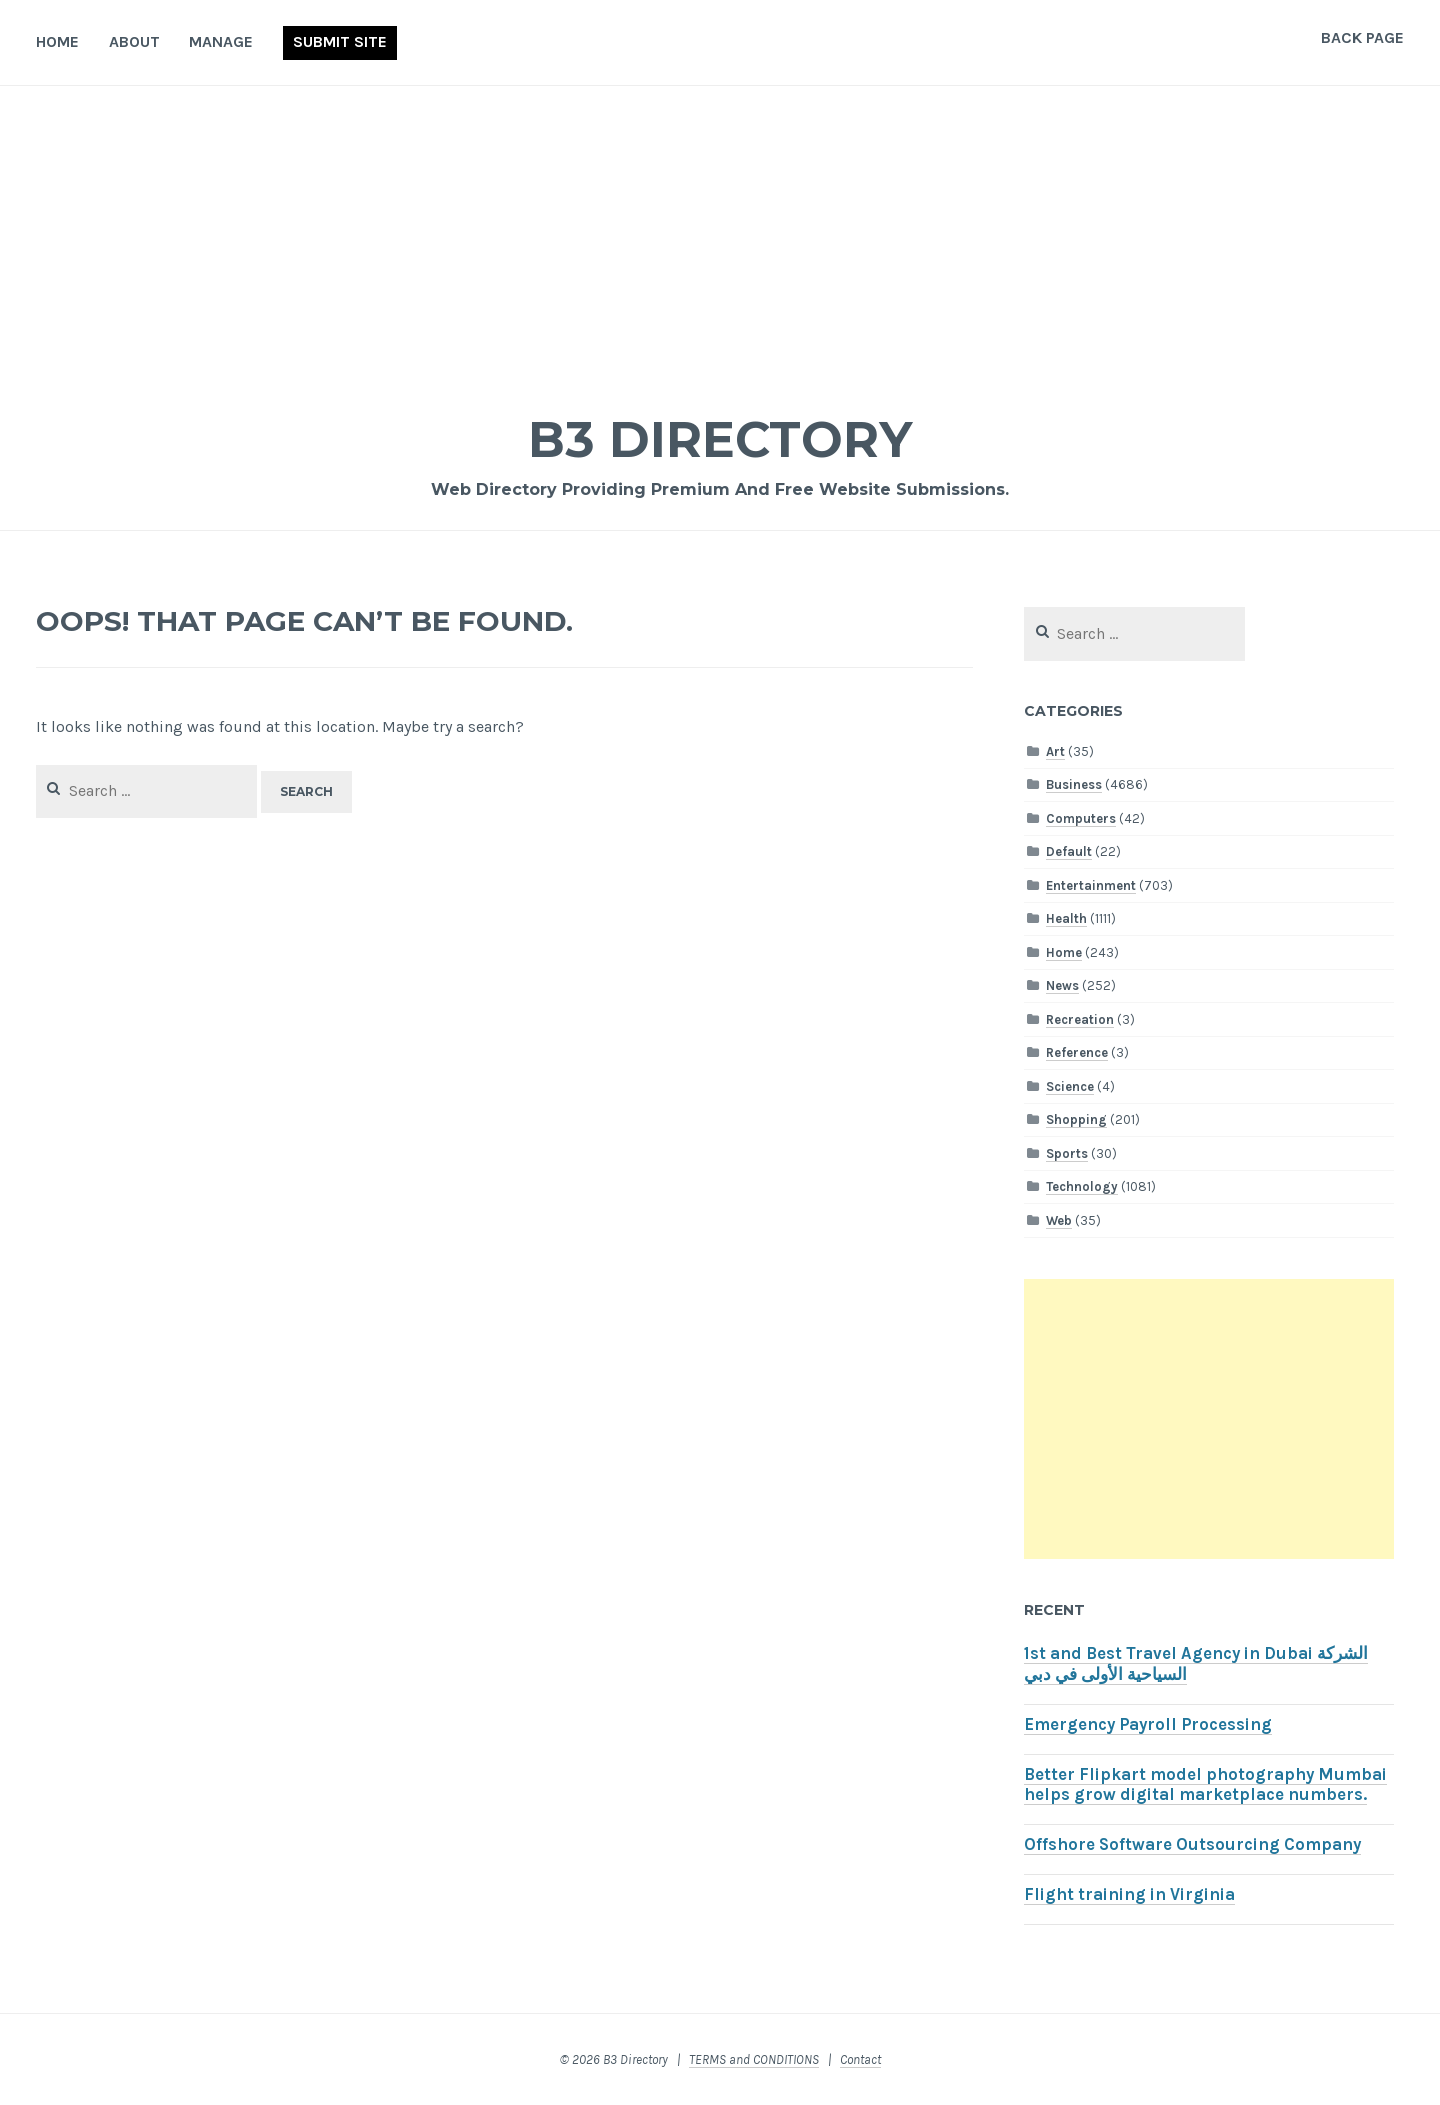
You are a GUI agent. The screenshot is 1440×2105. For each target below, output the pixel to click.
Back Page (1362, 37)
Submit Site (340, 41)
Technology (1082, 1186)
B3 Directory (720, 439)
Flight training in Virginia (1129, 1894)
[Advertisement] (720, 236)
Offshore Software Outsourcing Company (1192, 1844)
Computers (1081, 818)
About (134, 41)
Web (1059, 1220)
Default (1069, 851)
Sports (1067, 1153)
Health (1066, 918)
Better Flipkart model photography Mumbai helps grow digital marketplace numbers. (1205, 1785)
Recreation (1080, 1019)
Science (1070, 1086)
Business (1074, 784)
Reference (1077, 1052)
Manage (221, 41)
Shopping (1076, 1119)
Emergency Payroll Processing (1148, 1724)
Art (1055, 751)
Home (57, 41)
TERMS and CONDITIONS (754, 2059)
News (1062, 985)
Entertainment (1091, 885)
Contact (860, 2059)
